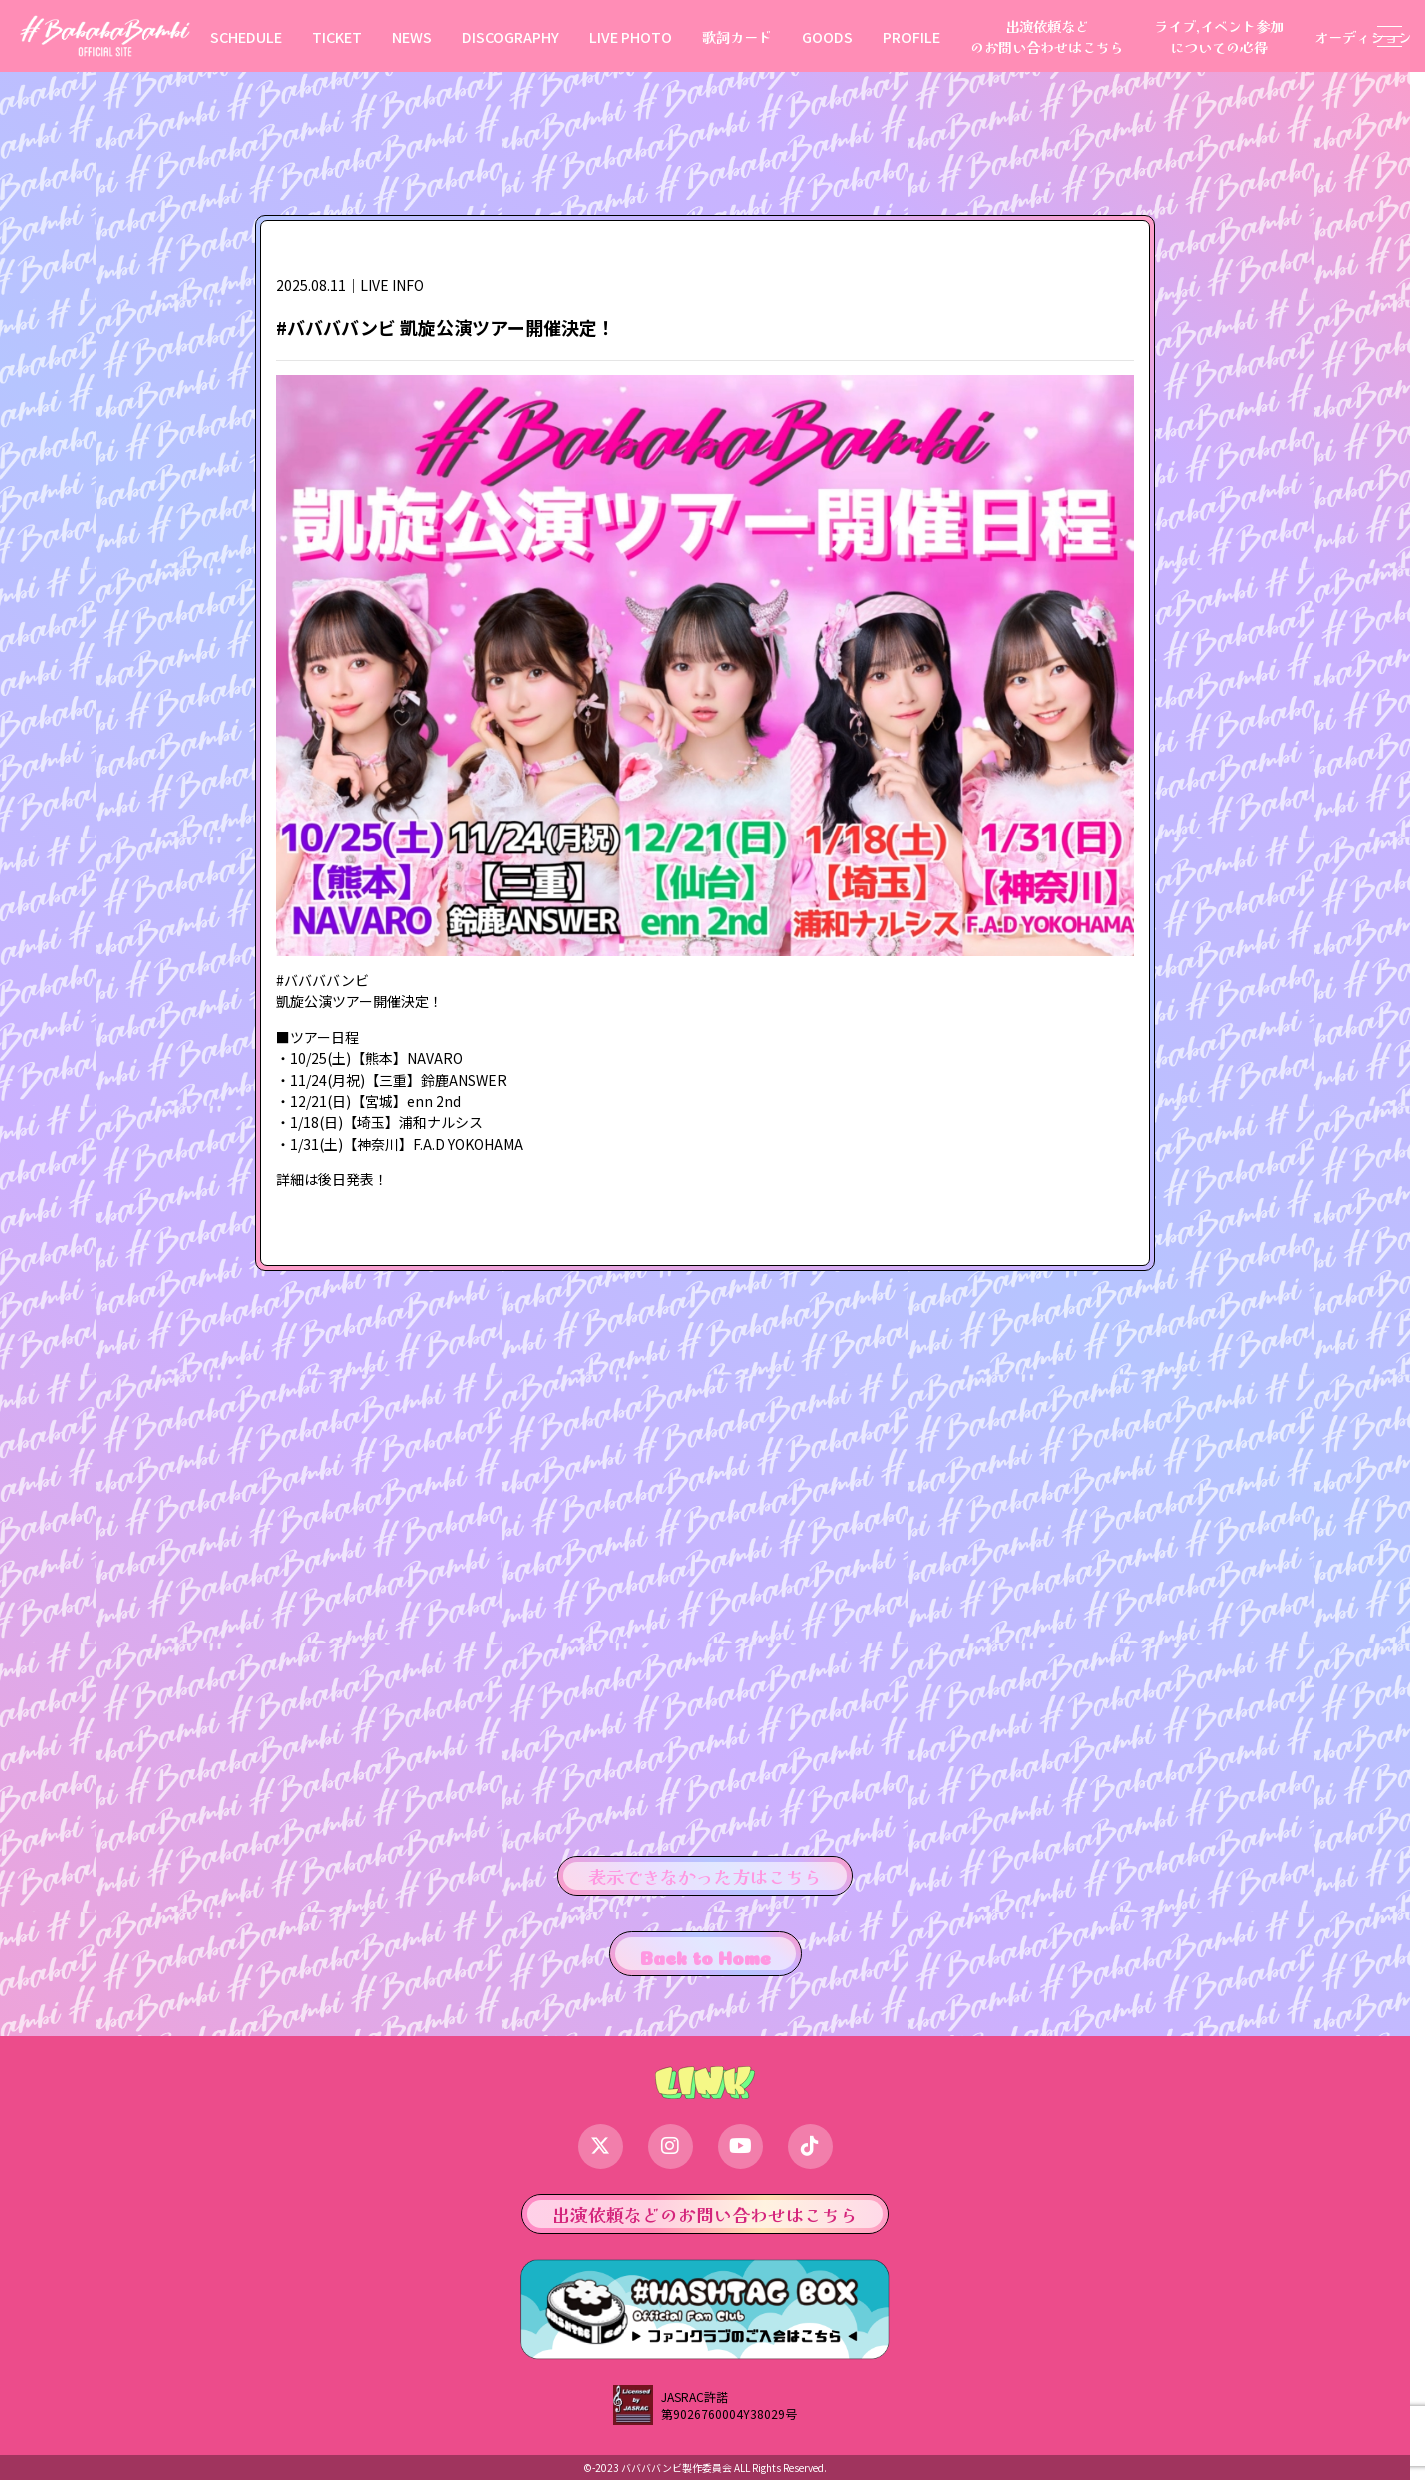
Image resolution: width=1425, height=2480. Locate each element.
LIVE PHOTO (630, 36)
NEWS (412, 36)
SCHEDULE (246, 36)
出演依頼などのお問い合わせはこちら (1047, 36)
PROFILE (911, 36)
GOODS (827, 36)
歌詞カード (737, 36)
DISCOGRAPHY (510, 36)
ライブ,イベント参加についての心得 (1219, 36)
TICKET (337, 36)
